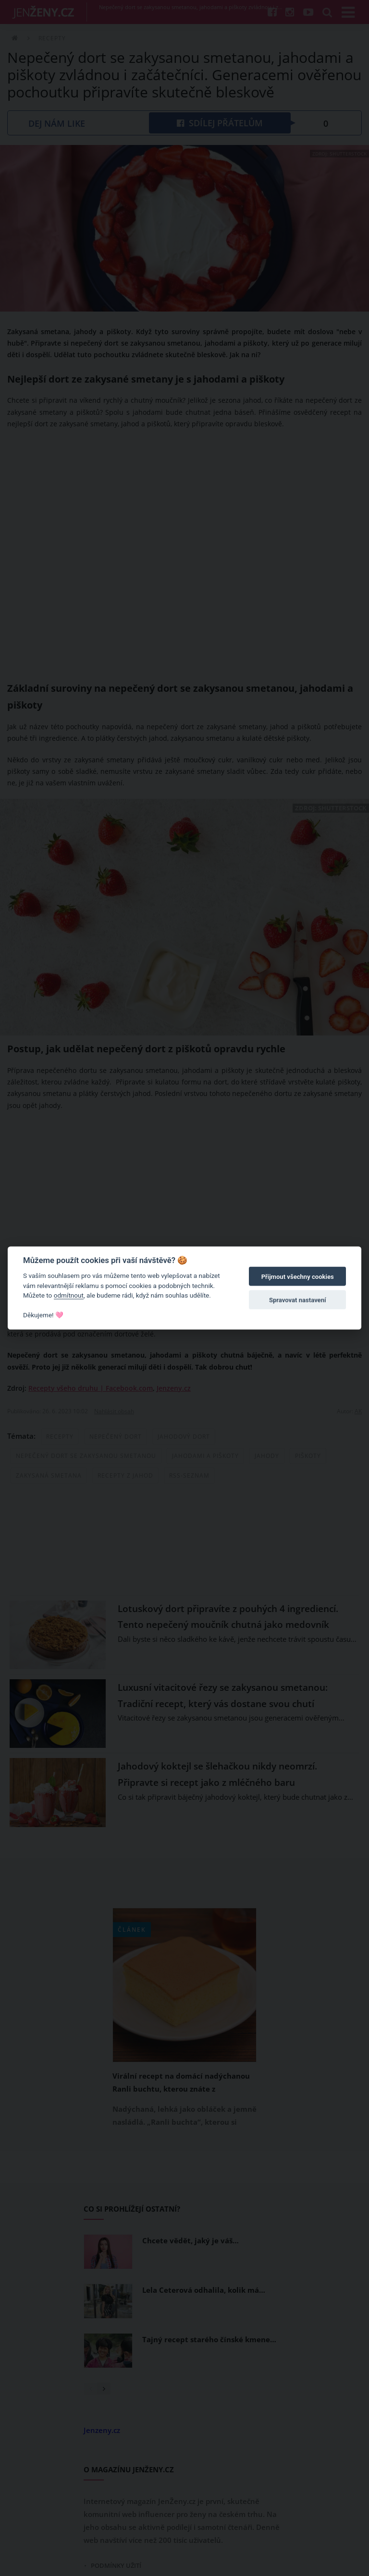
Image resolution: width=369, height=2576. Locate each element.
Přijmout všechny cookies (297, 1276)
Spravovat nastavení (297, 1299)
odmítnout (69, 1295)
